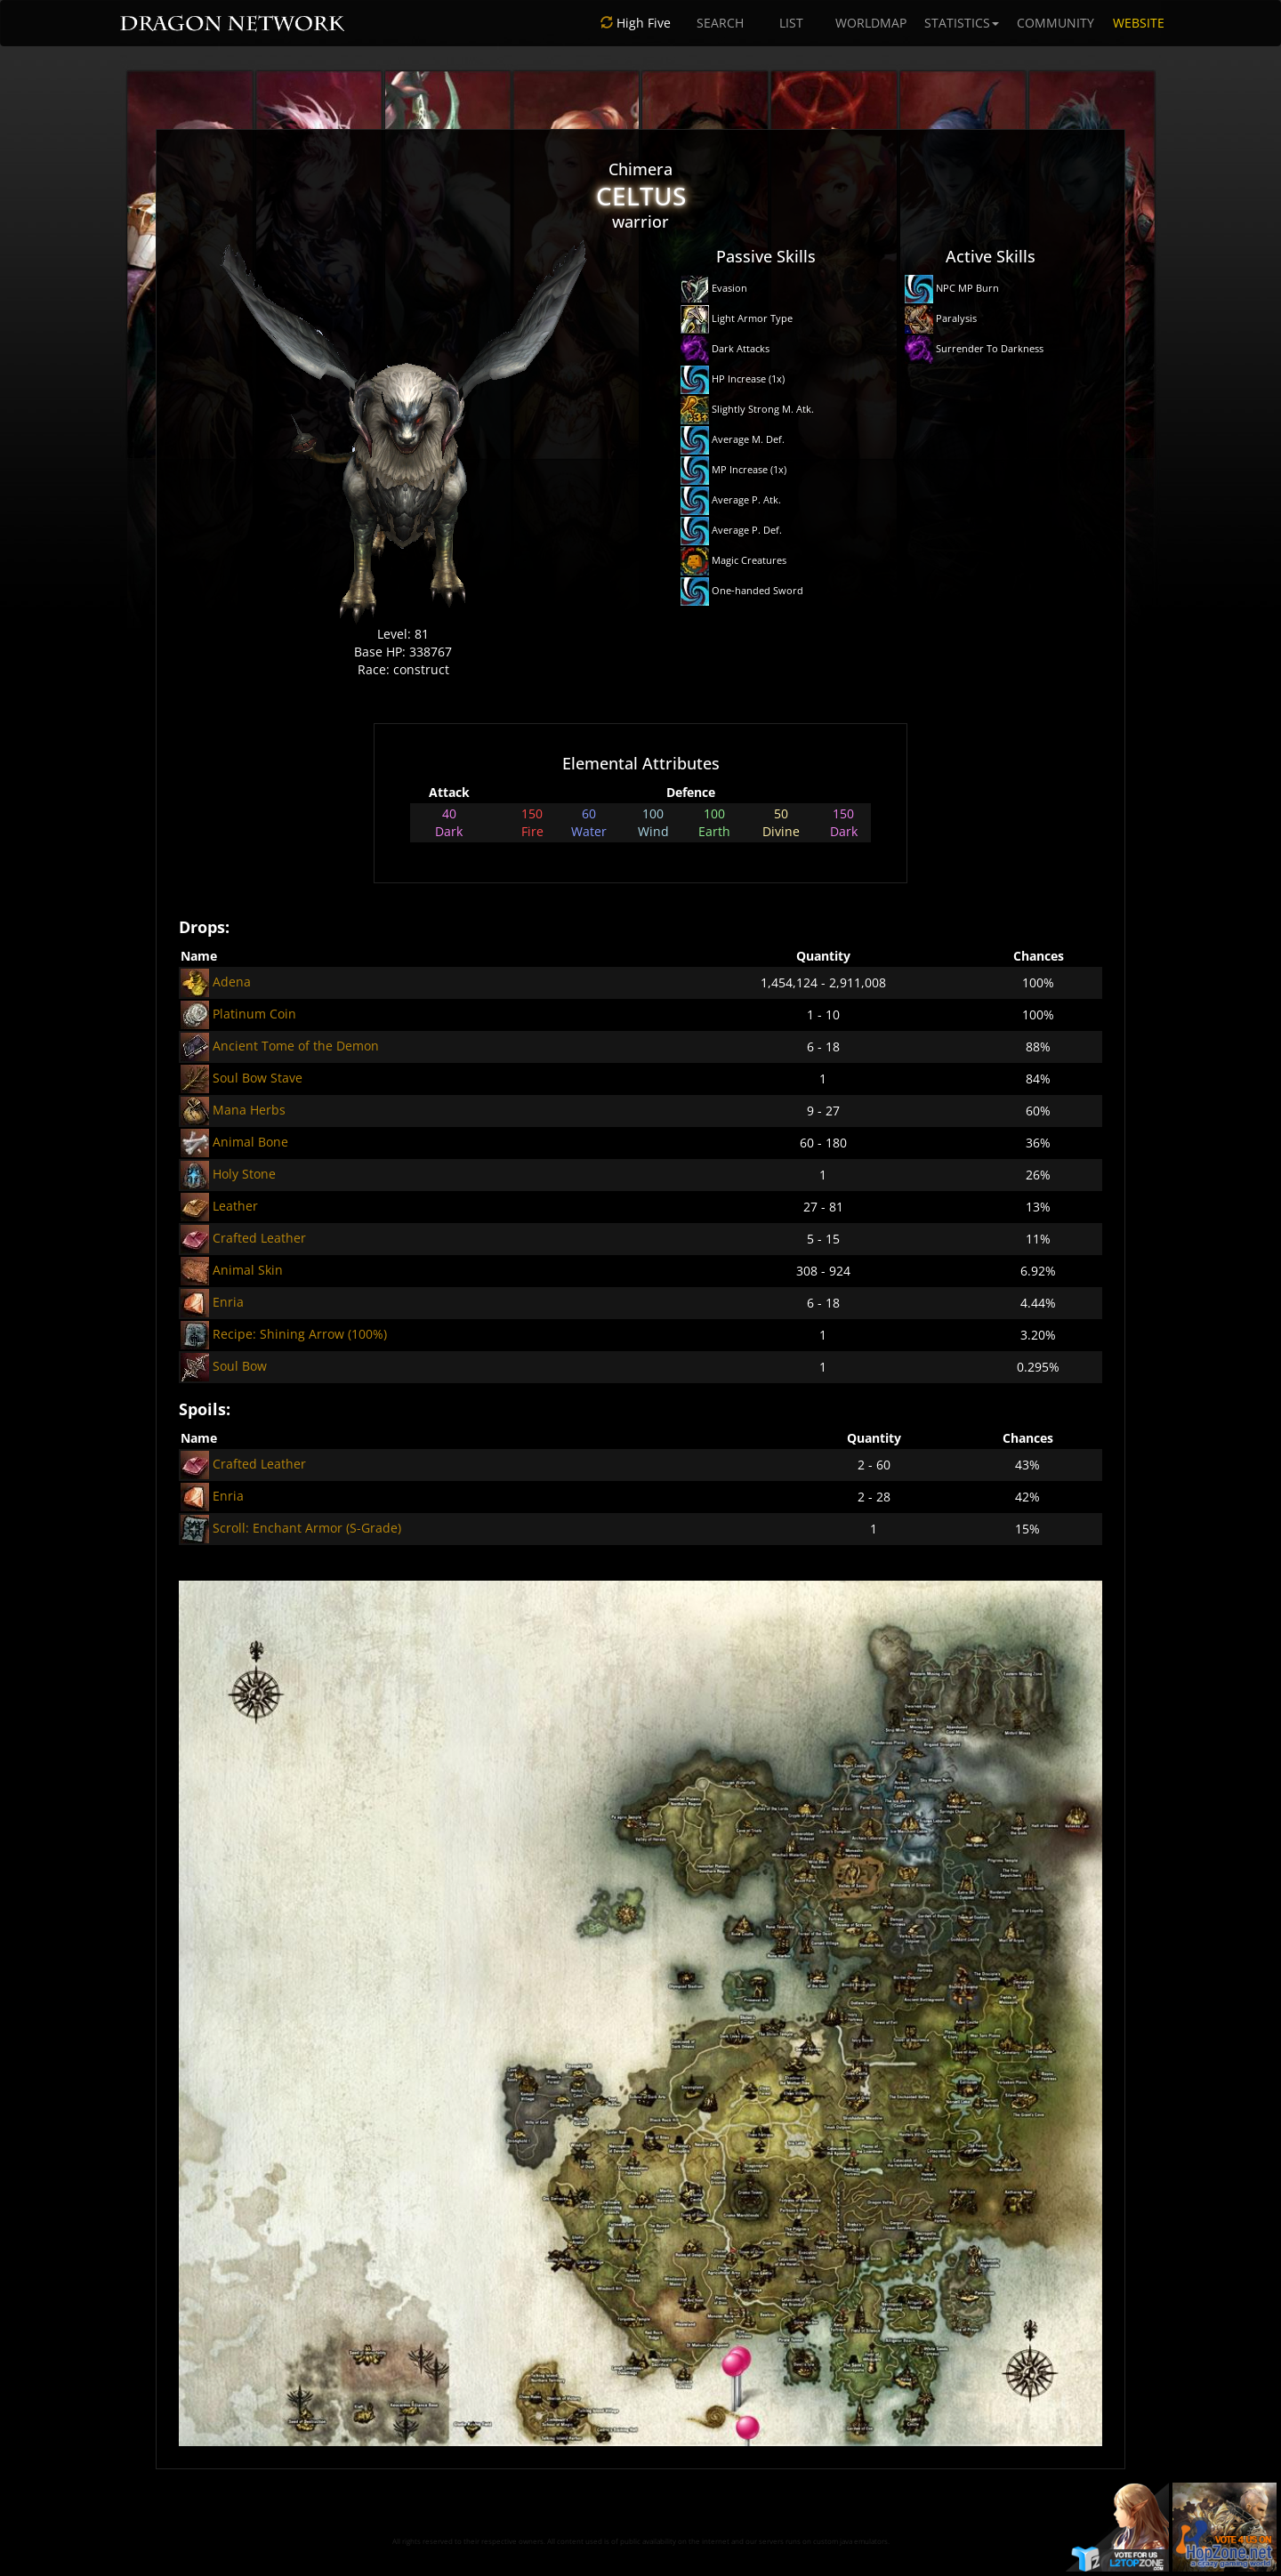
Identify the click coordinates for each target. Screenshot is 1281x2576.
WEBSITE (1138, 22)
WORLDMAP (870, 22)
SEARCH (720, 22)
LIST (791, 22)
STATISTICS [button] (961, 22)
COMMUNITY (1055, 22)
